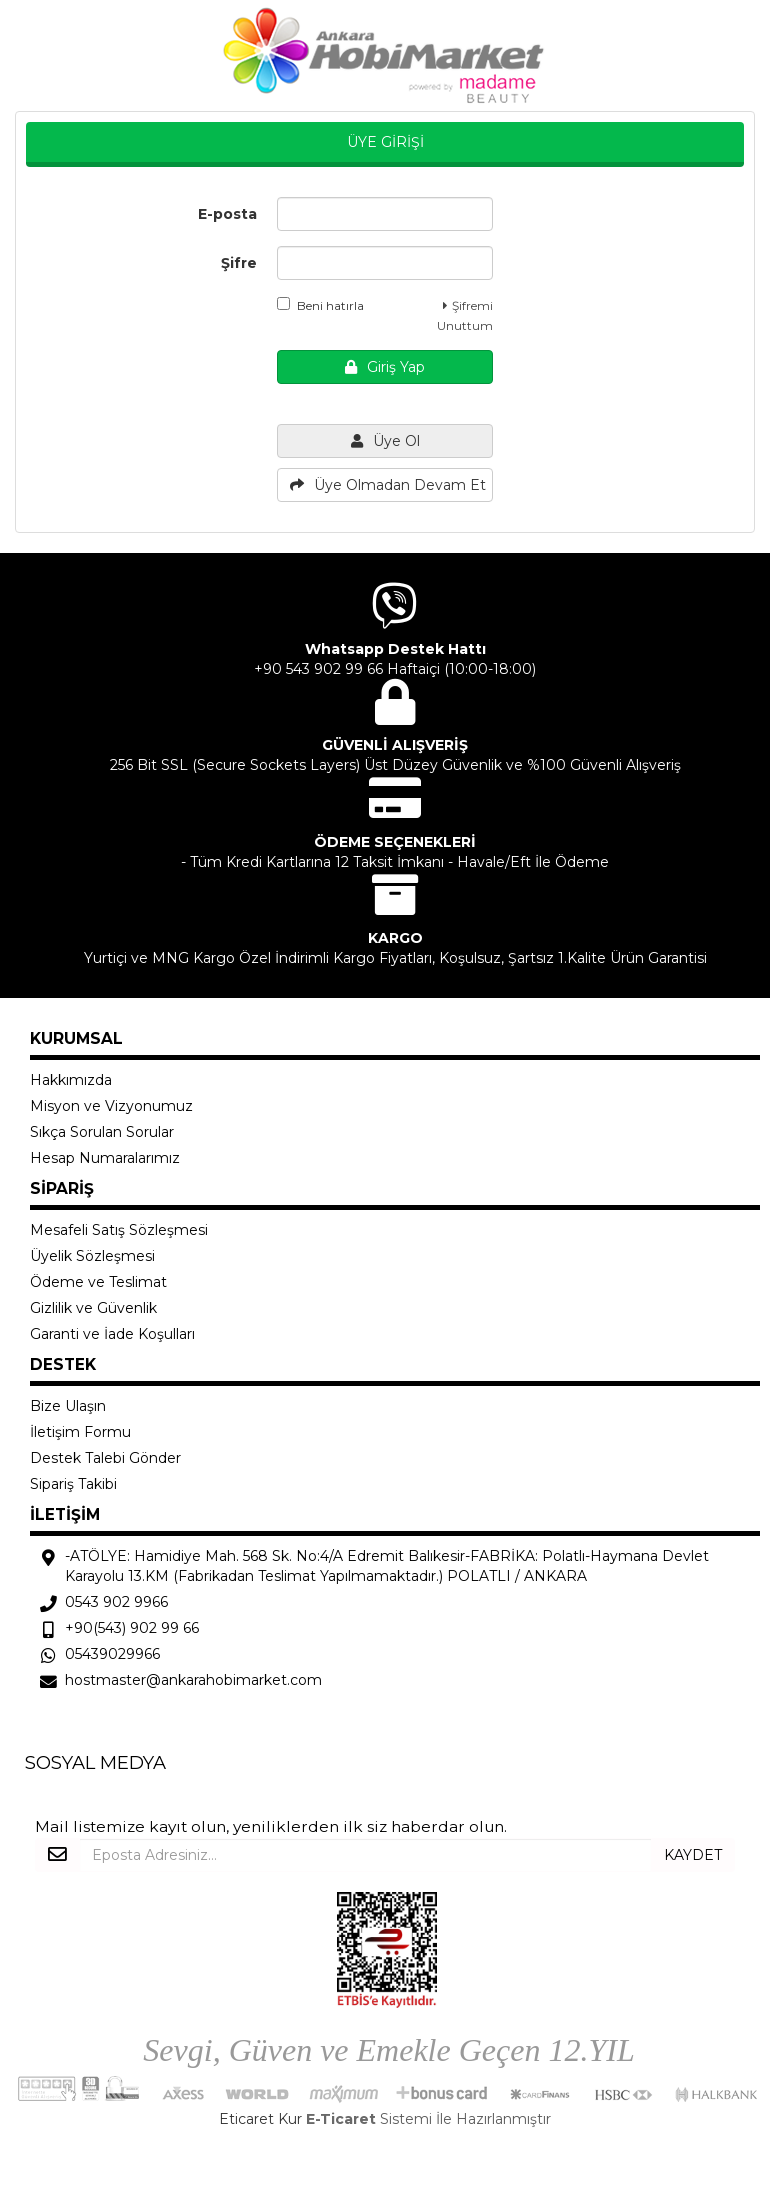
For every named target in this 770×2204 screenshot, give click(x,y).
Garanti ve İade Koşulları (112, 1334)
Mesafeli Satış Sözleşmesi (119, 1230)
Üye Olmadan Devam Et (388, 485)
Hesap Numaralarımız (105, 1158)
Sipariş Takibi (73, 1484)
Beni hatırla (320, 305)
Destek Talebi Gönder (105, 1458)
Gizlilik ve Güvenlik (93, 1308)
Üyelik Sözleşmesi (92, 1256)
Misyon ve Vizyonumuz (111, 1106)
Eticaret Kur (260, 2119)
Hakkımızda (71, 1080)
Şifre (239, 263)
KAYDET (693, 1855)
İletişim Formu (80, 1432)
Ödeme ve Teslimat (98, 1282)
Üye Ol (385, 441)
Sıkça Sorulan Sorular (102, 1132)
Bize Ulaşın (68, 1406)
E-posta (227, 214)
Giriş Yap (385, 367)
